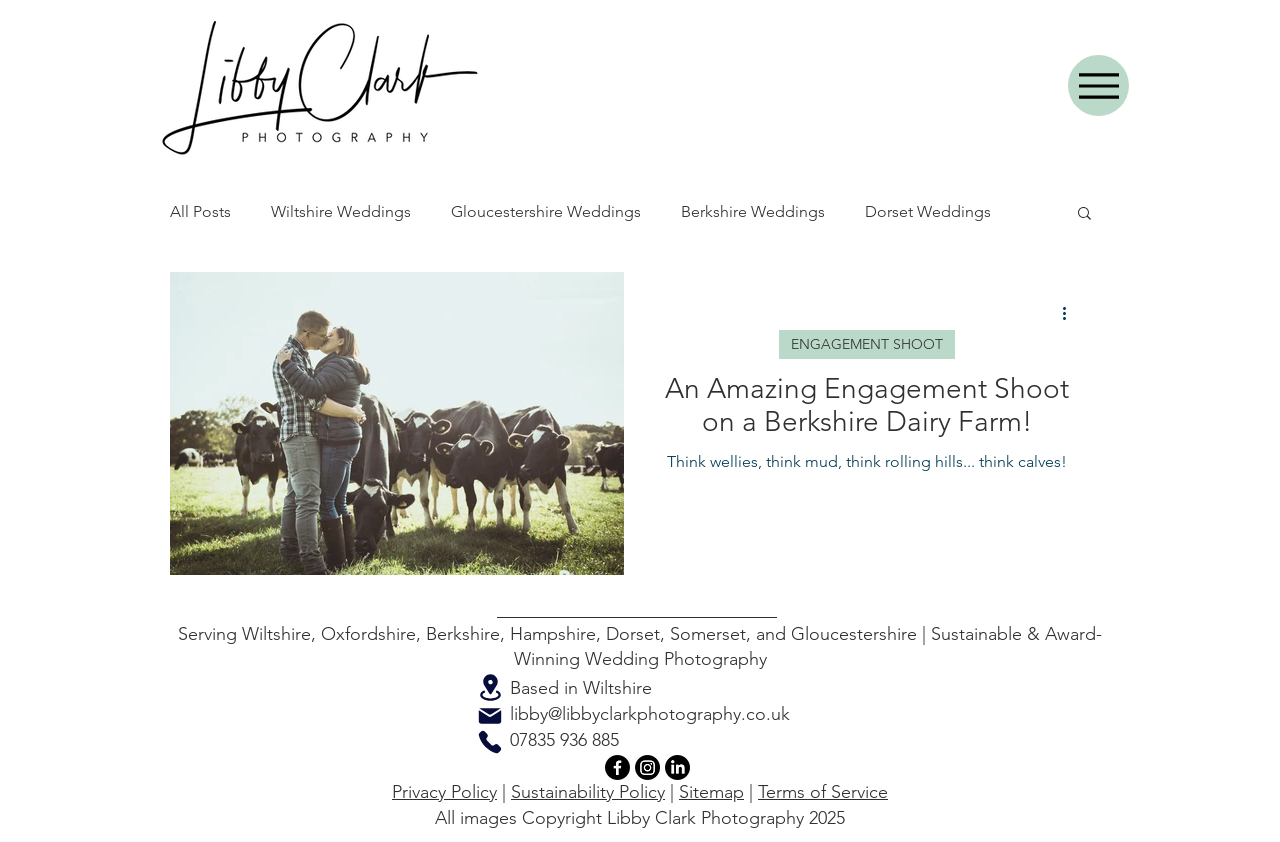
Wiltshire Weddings (341, 211)
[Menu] (1098, 85)
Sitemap (711, 792)
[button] (1084, 214)
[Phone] (490, 742)
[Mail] (490, 716)
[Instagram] (647, 767)
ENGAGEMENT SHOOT (867, 344)
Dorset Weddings (928, 211)
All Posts (200, 211)
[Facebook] (617, 767)
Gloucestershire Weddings (546, 211)
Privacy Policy (444, 792)
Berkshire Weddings (753, 211)
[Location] (490, 687)
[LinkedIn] (677, 767)
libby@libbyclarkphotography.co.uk (650, 714)
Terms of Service (823, 792)
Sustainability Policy (588, 792)
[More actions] (1071, 313)
